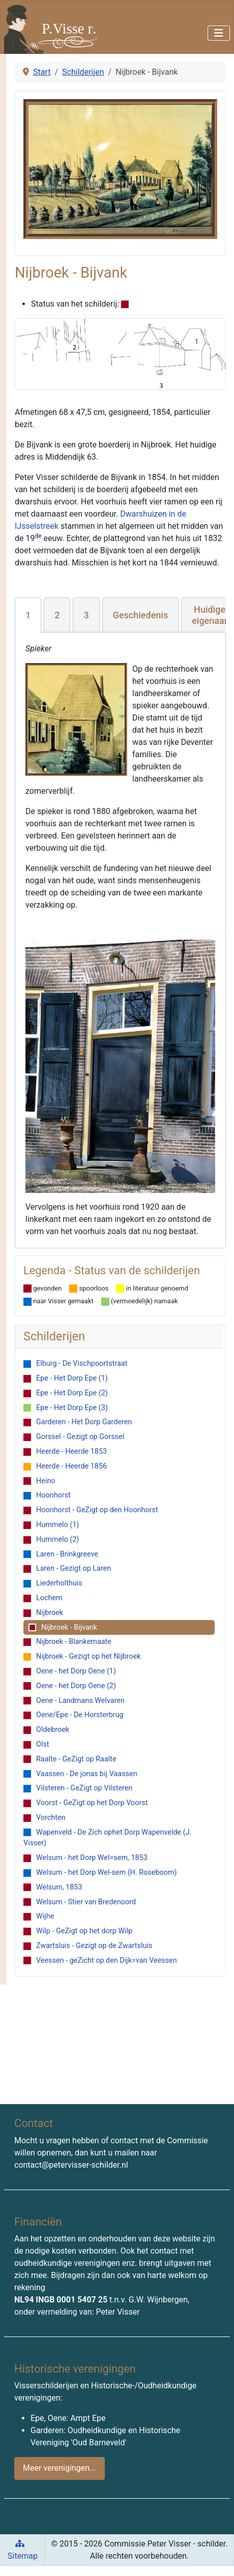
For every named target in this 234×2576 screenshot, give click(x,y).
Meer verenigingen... (59, 2468)
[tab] (28, 615)
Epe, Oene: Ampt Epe (68, 2418)
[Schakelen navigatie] (219, 33)
